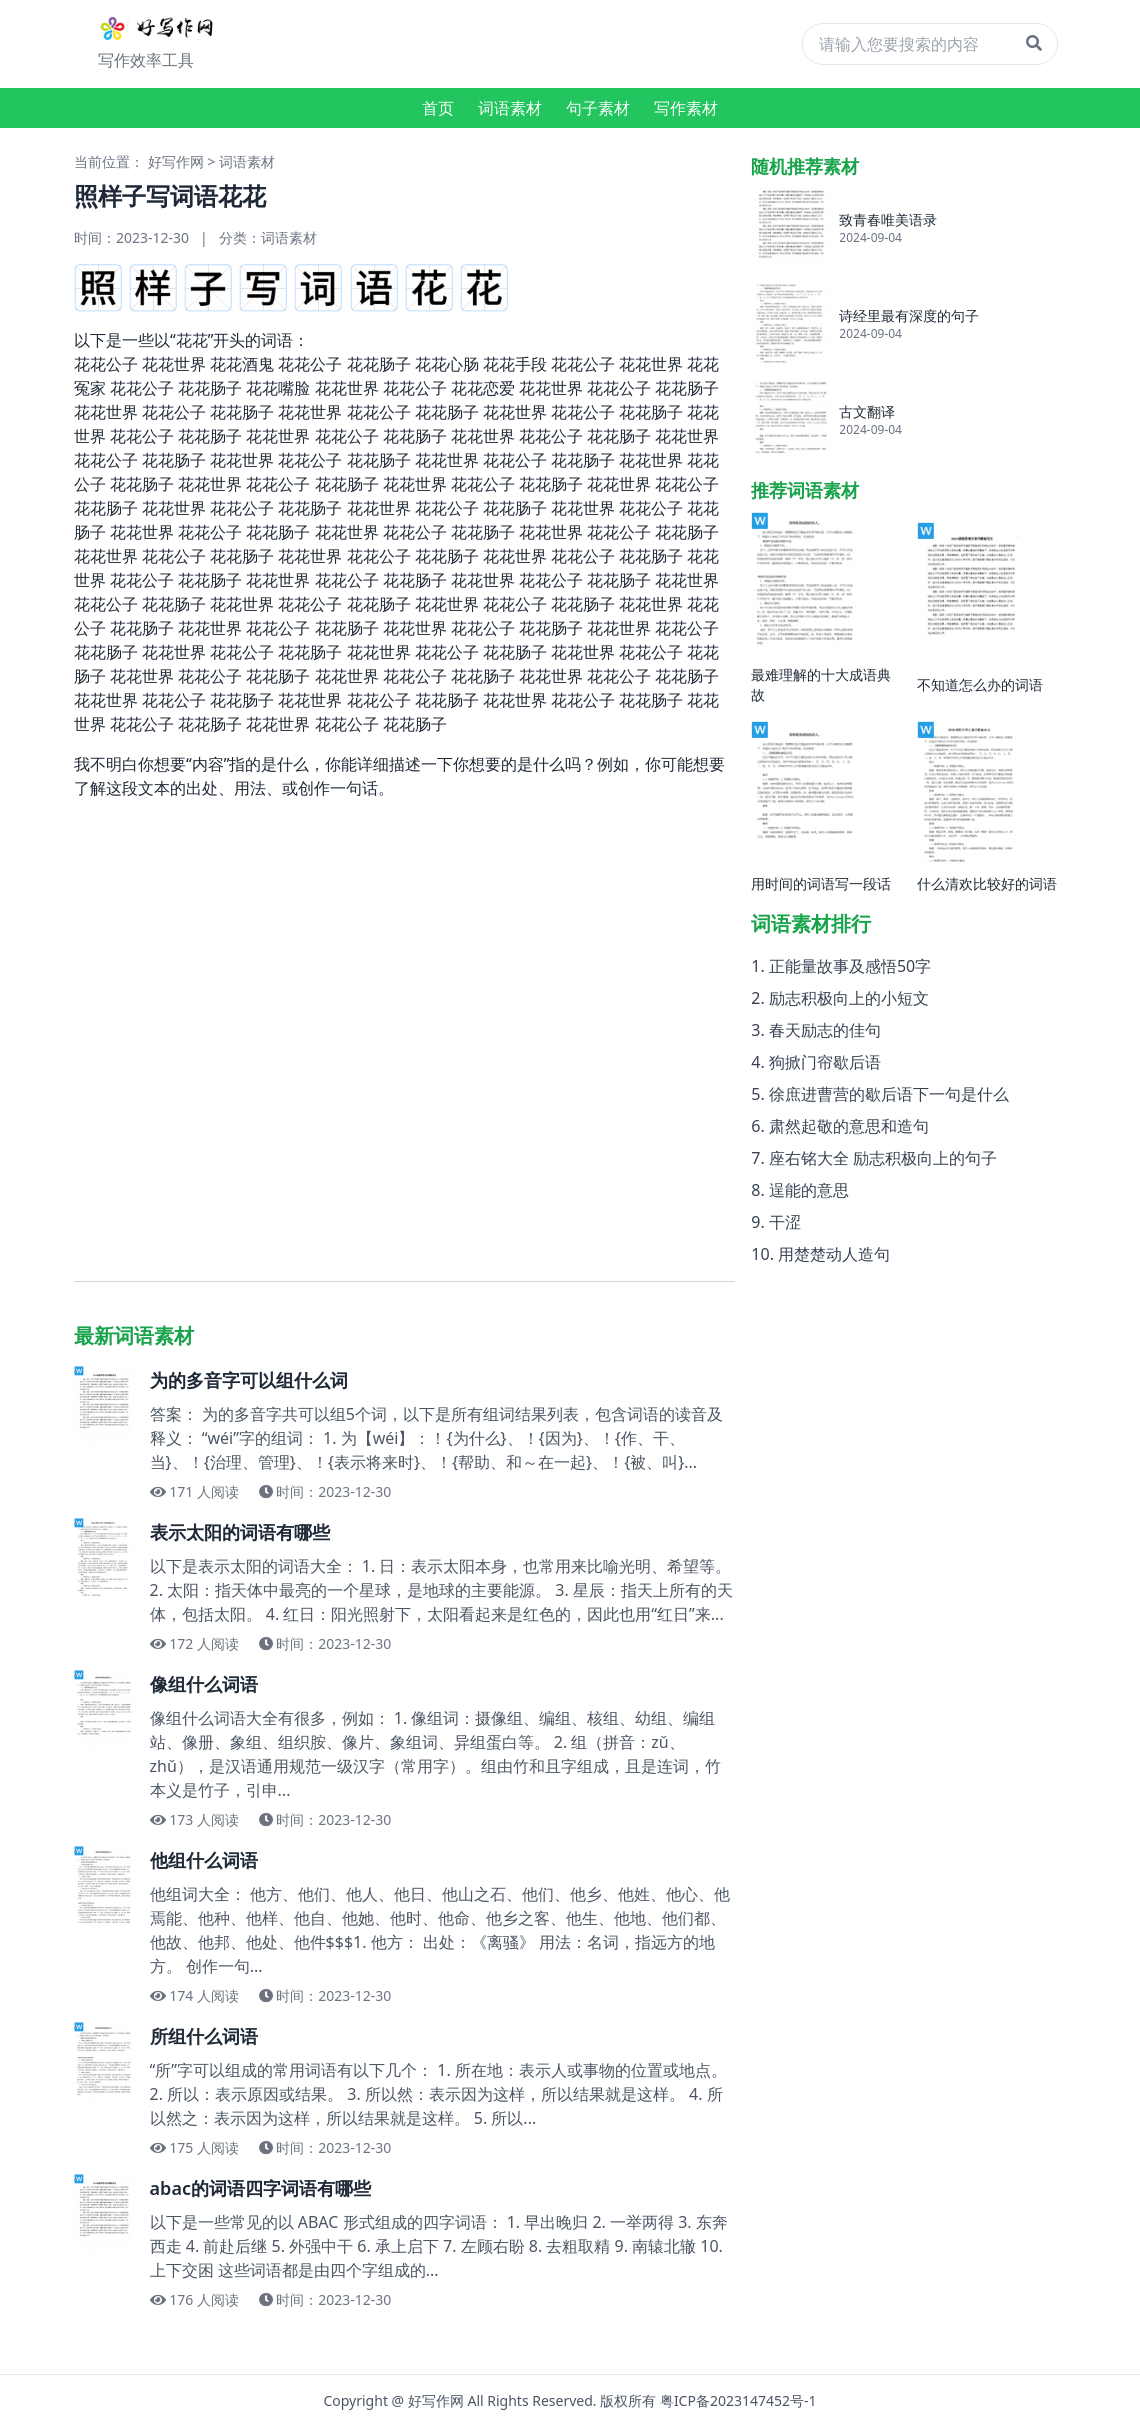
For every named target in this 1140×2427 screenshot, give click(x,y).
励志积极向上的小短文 (849, 998)
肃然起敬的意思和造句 (849, 1126)
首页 (438, 108)
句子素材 (598, 108)
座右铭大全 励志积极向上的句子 (883, 1158)
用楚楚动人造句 (834, 1254)
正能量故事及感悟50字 (850, 966)
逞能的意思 (809, 1190)
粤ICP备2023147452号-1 (738, 2400)
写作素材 (686, 108)
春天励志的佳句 (825, 1030)
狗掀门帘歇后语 (825, 1062)
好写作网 (176, 161)
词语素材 (510, 108)
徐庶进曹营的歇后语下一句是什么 (889, 1094)
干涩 (785, 1222)
